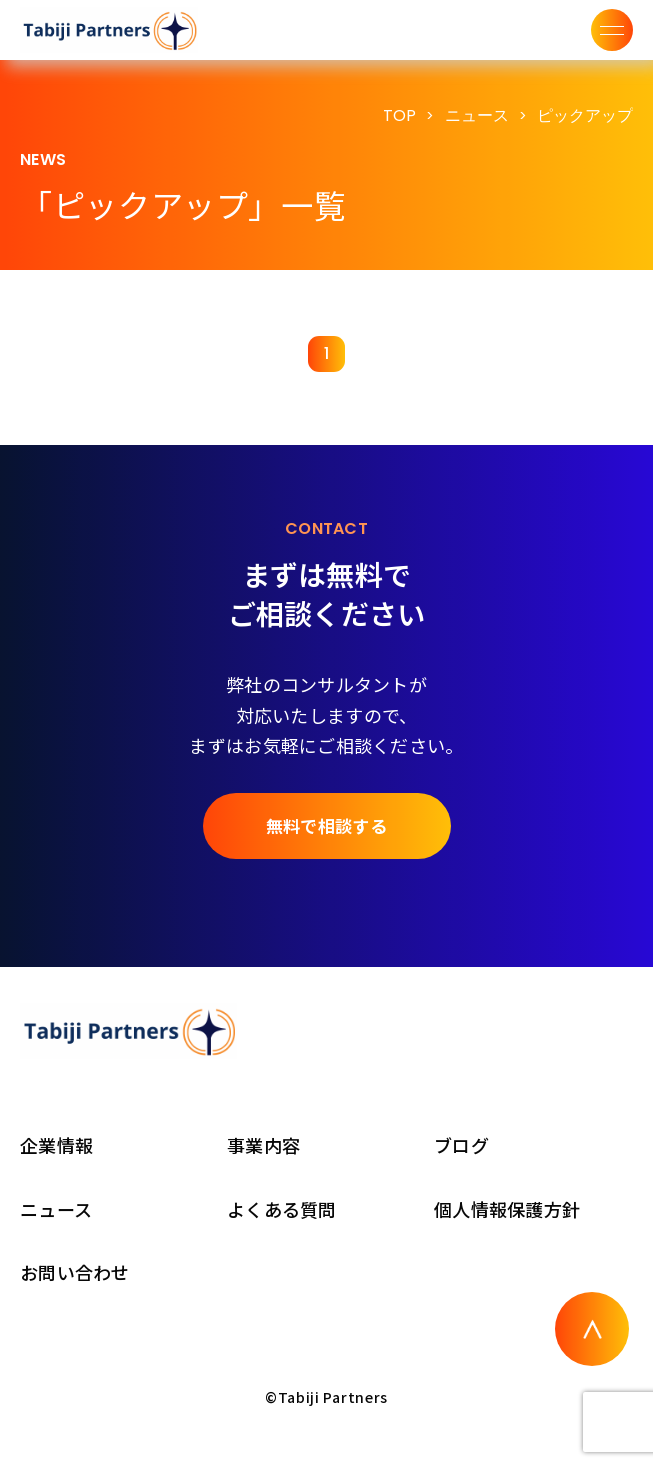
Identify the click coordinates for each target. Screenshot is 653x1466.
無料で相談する (326, 825)
